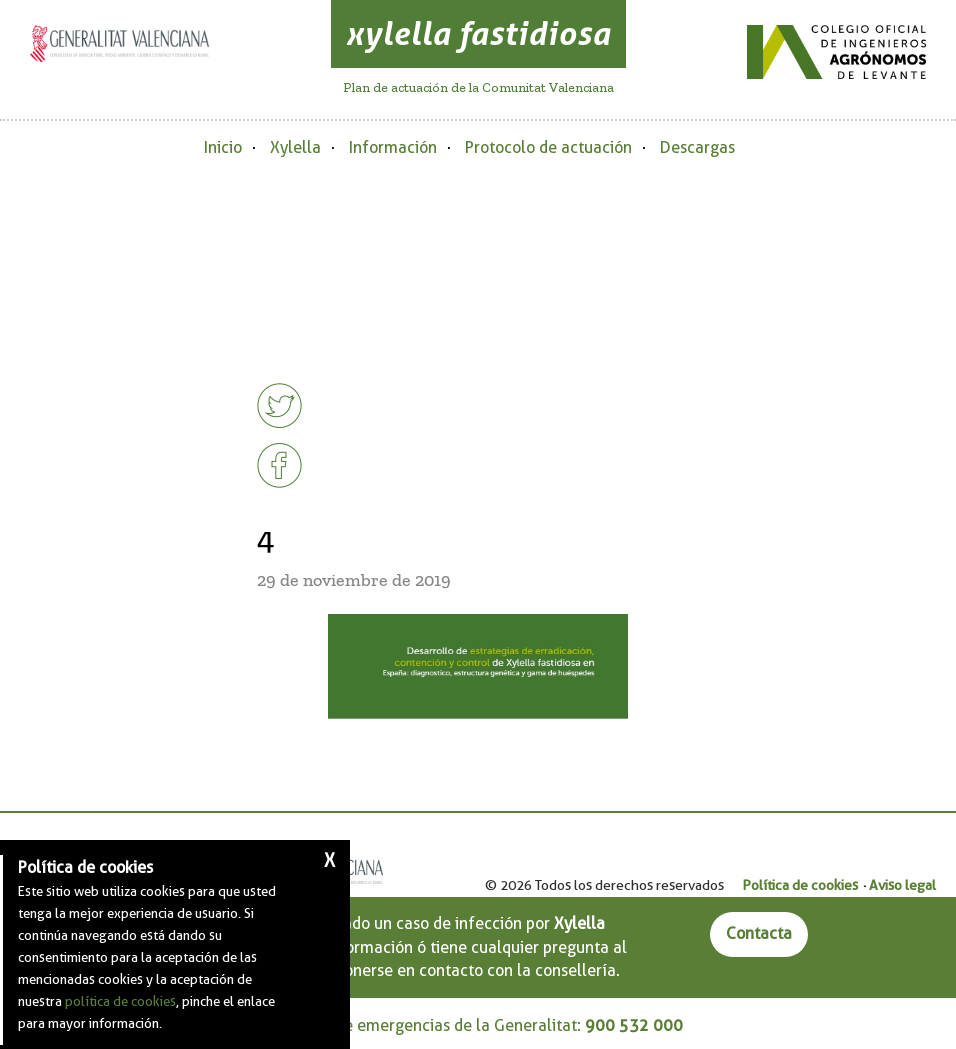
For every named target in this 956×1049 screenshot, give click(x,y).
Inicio (223, 147)
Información (393, 147)
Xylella (295, 147)
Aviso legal (902, 885)
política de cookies (120, 1001)
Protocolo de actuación (548, 147)
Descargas (697, 147)
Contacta (759, 933)
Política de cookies (800, 885)
